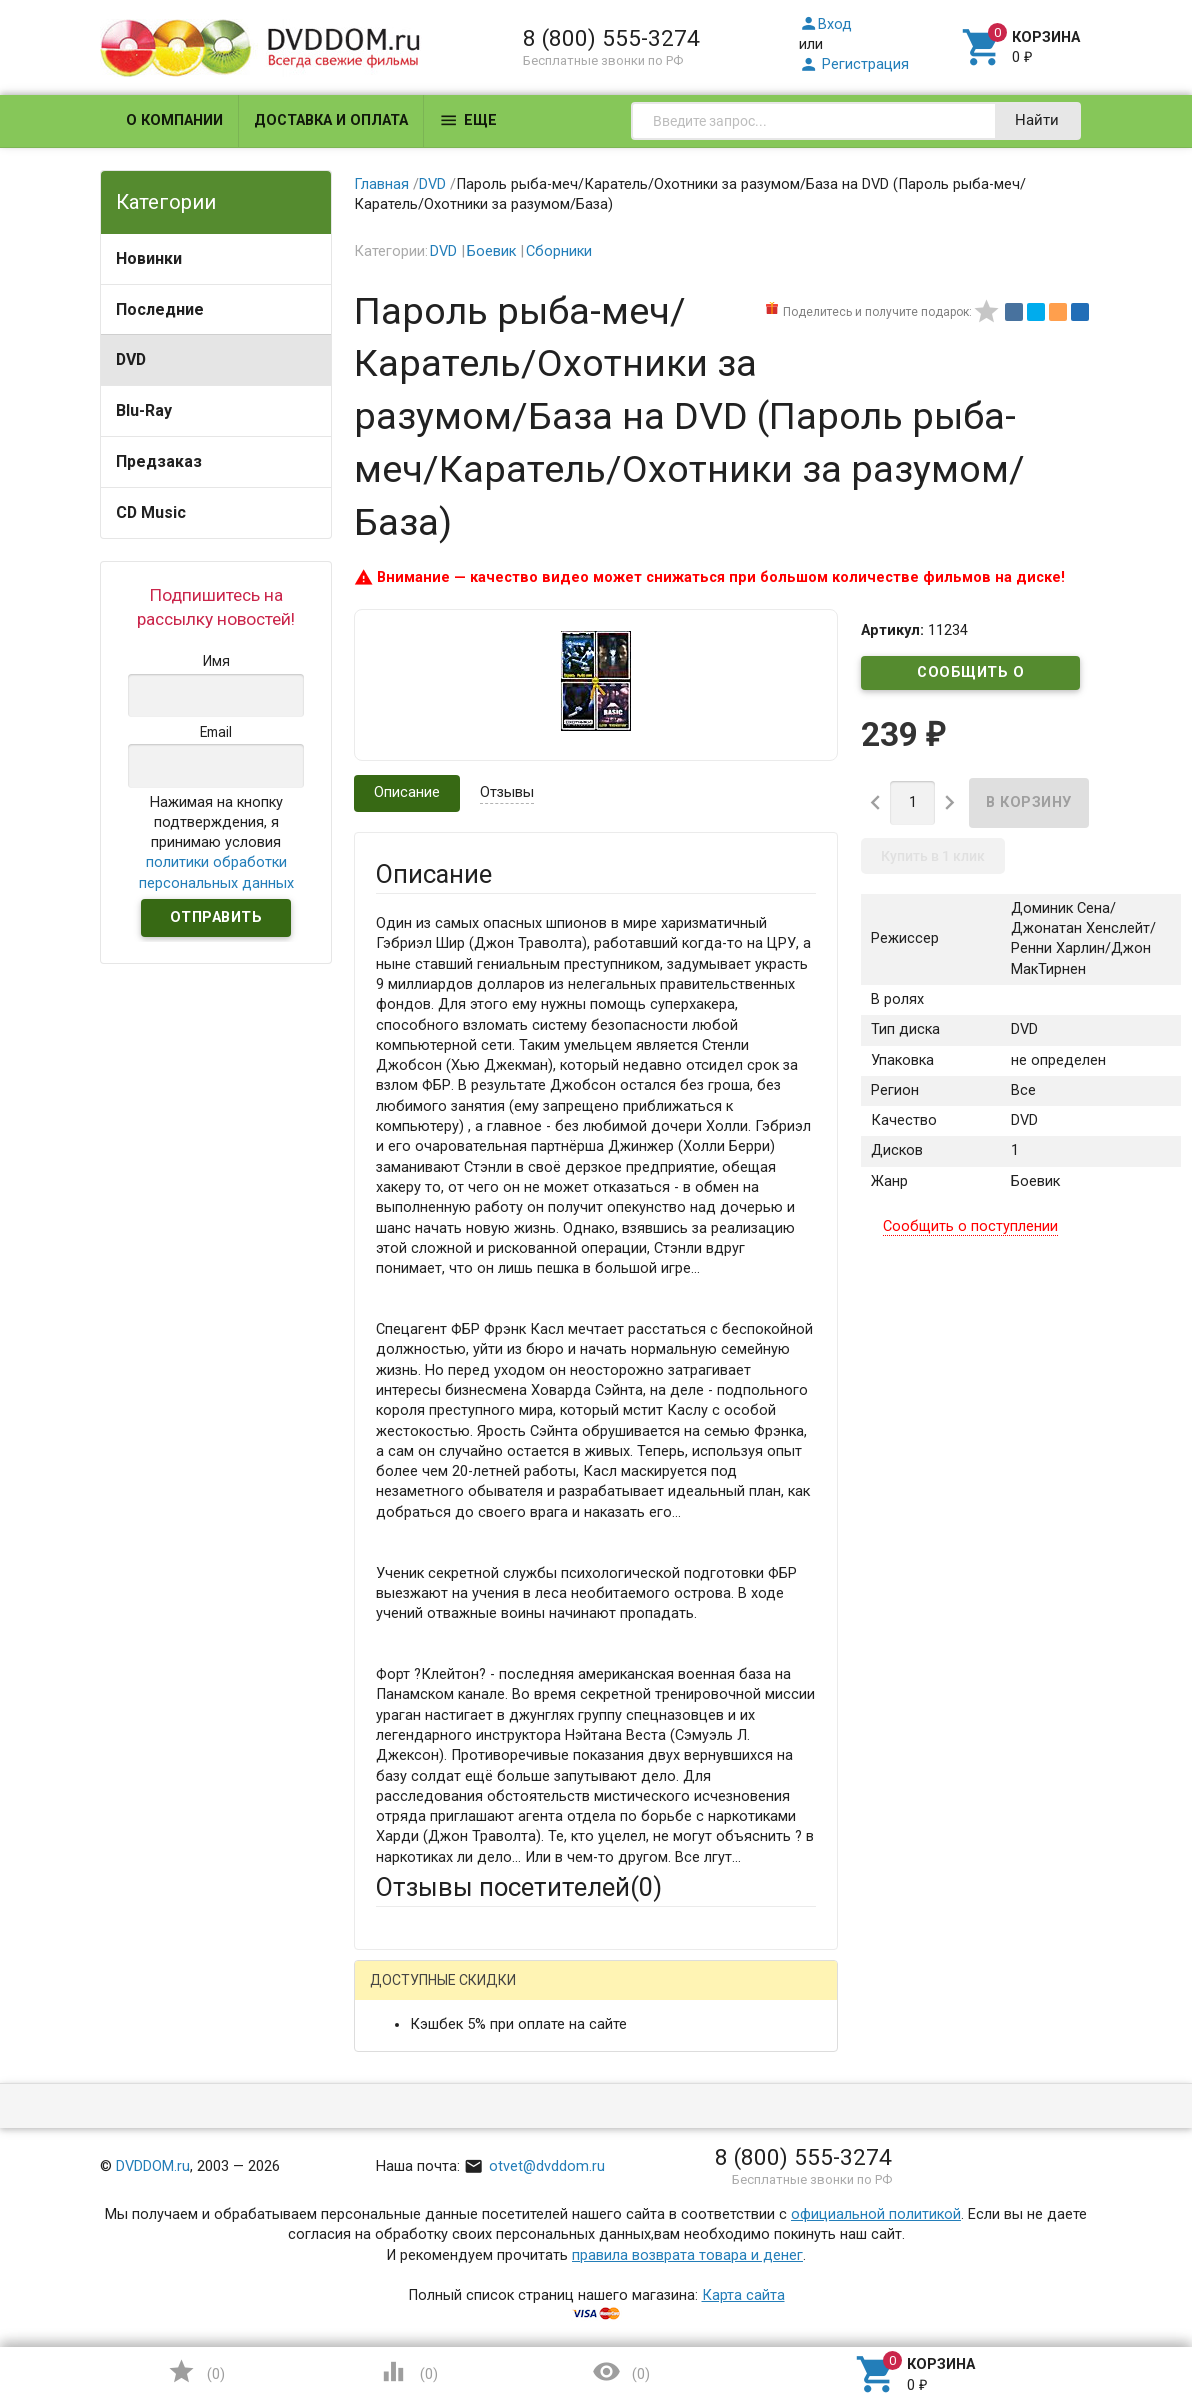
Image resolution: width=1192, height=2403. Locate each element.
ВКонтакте (625, 1995)
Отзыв (397, 2339)
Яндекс (748, 1995)
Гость (402, 1992)
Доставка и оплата (331, 120)
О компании (174, 120)
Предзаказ (159, 461)
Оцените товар (426, 2305)
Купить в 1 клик (933, 856)
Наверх (1108, 2306)
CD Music (151, 512)
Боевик (491, 251)
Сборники (559, 251)
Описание (407, 792)
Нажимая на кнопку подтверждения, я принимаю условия (216, 843)
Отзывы (507, 792)
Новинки (149, 258)
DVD (131, 359)
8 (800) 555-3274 (611, 38)
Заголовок (412, 2232)
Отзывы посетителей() (519, 1887)
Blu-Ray (144, 410)
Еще (468, 120)
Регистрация (854, 64)
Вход (825, 24)
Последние (160, 309)
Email (393, 2137)
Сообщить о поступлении (971, 677)
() (196, 2371)
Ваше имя (409, 2064)
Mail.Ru (504, 1995)
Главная (381, 184)
